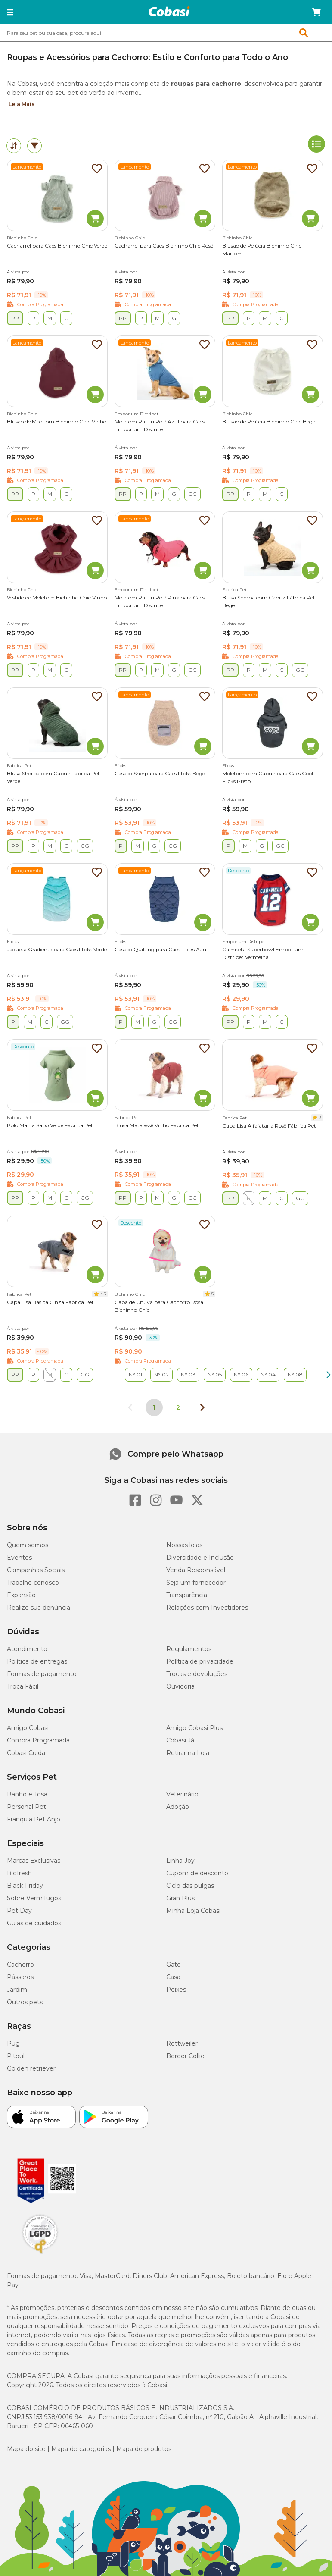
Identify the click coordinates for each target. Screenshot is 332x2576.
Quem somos (27, 1545)
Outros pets (25, 2002)
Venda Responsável (195, 1570)
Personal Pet (26, 1807)
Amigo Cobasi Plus (194, 1728)
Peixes (176, 1989)
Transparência (186, 1595)
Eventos (19, 1557)
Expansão (21, 1595)
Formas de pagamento (42, 1674)
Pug (13, 2043)
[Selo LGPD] (40, 2254)
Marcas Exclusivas (33, 1861)
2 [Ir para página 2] (178, 1407)
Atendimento (27, 1649)
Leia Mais (21, 104)
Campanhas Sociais (36, 1570)
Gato (173, 1964)
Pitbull (16, 2056)
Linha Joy (180, 1861)
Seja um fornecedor (196, 1582)
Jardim (17, 1989)
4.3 (103, 1294)
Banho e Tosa (27, 1794)
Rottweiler (182, 2043)
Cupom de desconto (197, 1873)
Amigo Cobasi (28, 1728)
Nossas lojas (184, 1545)
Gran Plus (180, 1898)
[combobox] (166, 32)
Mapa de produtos (143, 2449)
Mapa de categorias (81, 2449)
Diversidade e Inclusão (200, 1557)
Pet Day (19, 1911)
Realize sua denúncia (38, 1607)
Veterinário (182, 1794)
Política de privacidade (199, 1661)
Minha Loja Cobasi (193, 1911)
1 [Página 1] (154, 1407)
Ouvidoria (180, 1686)
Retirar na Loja (187, 1753)
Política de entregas (37, 1661)
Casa (173, 1977)
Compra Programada (38, 1740)
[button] (10, 12)
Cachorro (20, 1964)
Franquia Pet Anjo (33, 1819)
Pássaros (20, 1977)
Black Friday (25, 1886)
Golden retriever (31, 2068)
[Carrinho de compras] (316, 12)
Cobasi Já (180, 1740)
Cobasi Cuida (26, 1753)
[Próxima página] (202, 1407)
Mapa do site (26, 2449)
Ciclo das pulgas (190, 1886)
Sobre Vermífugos (34, 1898)
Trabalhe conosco (33, 1582)
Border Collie (185, 2056)
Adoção (177, 1807)
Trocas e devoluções (196, 1674)
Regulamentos (188, 1649)
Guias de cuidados (34, 1923)
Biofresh (19, 1873)
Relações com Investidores (207, 1607)
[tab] (14, 146)
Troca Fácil (22, 1686)
